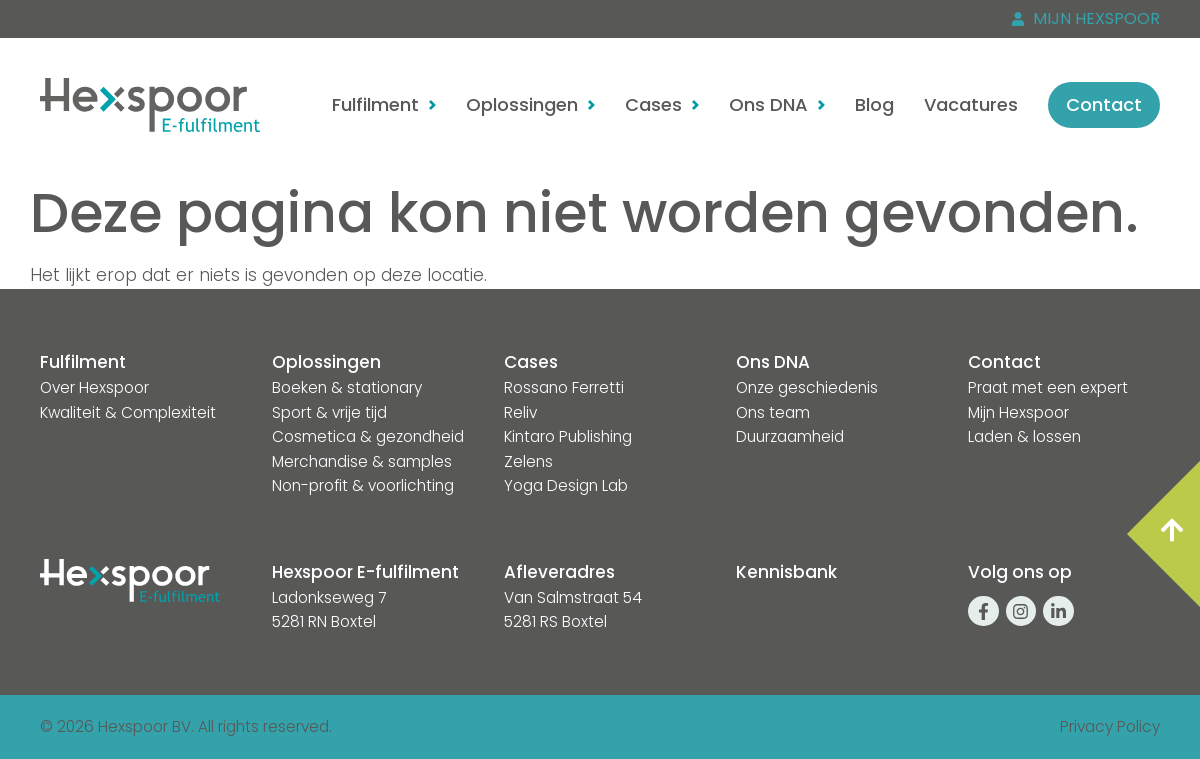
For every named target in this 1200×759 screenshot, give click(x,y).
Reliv (520, 412)
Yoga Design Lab (566, 485)
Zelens (528, 461)
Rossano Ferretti (564, 387)
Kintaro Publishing (568, 436)
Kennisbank (786, 572)
